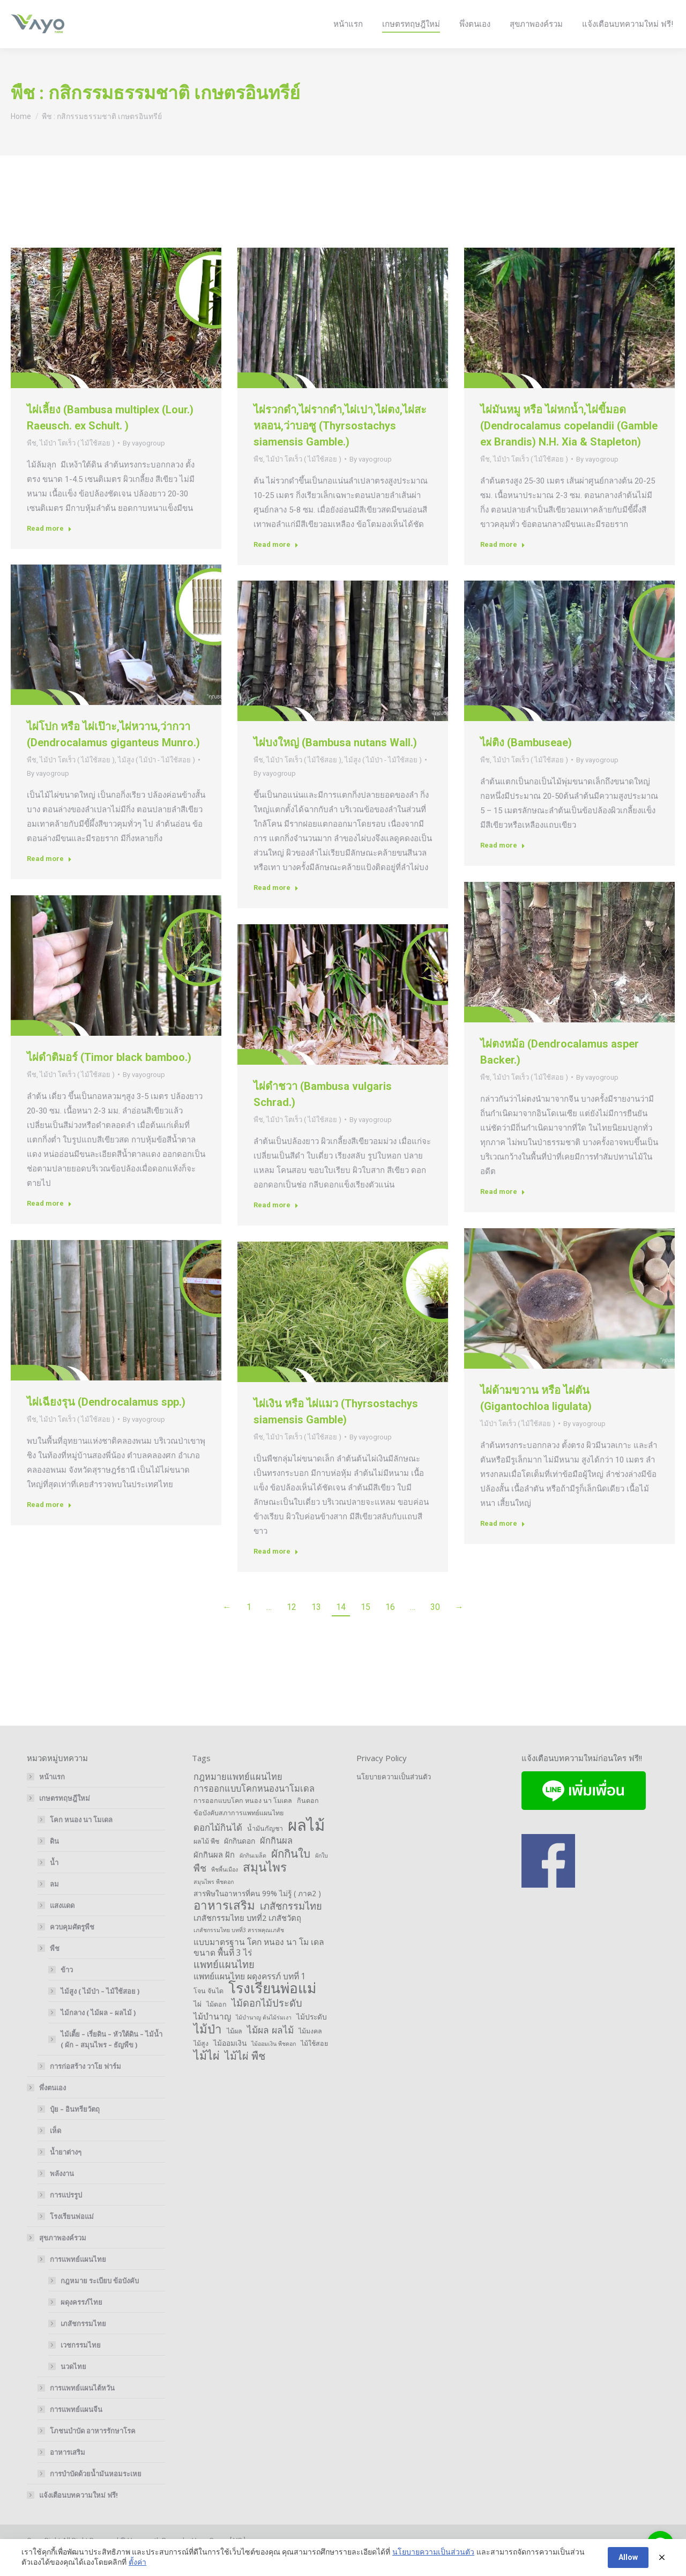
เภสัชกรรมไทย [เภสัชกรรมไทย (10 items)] (291, 1925)
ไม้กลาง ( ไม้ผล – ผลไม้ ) (98, 2032)
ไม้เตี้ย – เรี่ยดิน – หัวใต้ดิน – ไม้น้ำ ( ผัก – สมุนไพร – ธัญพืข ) (111, 2058)
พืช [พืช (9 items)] (199, 1887)
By (144, 462)
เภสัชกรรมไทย (83, 2343)
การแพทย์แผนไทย (72, 2278)
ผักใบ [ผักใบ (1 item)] (321, 1875)
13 (316, 1626)
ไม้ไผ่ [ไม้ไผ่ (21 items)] (206, 2074)
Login (625, 10)
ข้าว (67, 1989)
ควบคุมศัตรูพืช (72, 1946)
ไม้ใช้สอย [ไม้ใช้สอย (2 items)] (314, 2062)
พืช (31, 462)
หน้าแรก (52, 1796)
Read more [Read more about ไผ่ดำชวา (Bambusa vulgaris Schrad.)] (276, 1224)
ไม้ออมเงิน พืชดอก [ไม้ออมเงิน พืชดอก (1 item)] (273, 2063)
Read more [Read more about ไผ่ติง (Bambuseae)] (502, 864)
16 (390, 1626)
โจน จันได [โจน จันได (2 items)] (208, 2010)
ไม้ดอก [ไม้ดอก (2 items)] (216, 2023)
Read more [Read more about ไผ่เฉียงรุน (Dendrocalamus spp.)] (49, 1524)
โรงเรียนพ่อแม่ (72, 2235)
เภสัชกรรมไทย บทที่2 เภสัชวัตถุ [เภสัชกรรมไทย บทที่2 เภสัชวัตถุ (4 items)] (247, 1937)
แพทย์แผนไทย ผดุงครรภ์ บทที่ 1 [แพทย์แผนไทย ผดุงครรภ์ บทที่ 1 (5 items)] (249, 1995)
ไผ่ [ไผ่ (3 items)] (197, 2023)
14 (341, 1626)
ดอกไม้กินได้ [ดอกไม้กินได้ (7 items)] (217, 1847)
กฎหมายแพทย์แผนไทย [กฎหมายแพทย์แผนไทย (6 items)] (237, 1796)
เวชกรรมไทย (81, 2364)
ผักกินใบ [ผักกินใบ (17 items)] (290, 1872)
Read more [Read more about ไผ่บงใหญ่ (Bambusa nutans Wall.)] (276, 907)
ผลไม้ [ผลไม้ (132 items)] (306, 1844)
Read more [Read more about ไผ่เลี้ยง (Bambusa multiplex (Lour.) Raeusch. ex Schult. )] (49, 548)
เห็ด (55, 2150)
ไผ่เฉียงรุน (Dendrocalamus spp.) (106, 1421)
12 (291, 1626)
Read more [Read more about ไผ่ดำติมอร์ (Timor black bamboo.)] (49, 1223)
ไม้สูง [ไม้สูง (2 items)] (200, 2062)
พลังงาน (62, 2193)
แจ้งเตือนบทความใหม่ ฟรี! (78, 2514)
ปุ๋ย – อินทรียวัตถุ (75, 2128)
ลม (54, 1903)
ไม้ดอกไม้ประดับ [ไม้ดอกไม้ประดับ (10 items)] (267, 2022)
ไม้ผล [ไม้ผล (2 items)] (234, 2050)
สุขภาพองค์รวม (57, 2257)
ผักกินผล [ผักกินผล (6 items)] (276, 1859)
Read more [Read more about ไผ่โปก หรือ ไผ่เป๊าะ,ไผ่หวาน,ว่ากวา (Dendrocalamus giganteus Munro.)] (49, 878)
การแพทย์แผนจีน (76, 2428)
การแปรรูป (66, 2214)
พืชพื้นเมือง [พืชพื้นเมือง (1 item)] (224, 1888)
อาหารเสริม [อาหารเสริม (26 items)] (224, 1924)
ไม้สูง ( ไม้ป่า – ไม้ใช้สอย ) (100, 2010)
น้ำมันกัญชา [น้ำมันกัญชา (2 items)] (265, 1847)
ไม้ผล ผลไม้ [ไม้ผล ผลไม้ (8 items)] (270, 2049)
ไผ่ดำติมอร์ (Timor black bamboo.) (109, 1076)
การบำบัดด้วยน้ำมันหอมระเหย (95, 2493)
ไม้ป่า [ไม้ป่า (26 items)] (207, 2048)
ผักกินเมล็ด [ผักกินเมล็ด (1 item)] (253, 1875)
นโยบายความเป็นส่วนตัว (393, 1796)
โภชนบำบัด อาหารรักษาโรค (93, 2450)
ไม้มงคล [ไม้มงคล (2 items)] (310, 2050)
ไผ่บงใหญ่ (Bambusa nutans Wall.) (335, 761)
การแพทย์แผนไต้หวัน (82, 2407)
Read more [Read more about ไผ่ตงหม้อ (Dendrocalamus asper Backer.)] (502, 1211)
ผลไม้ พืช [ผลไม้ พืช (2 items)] (206, 1860)
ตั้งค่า (137, 2562)
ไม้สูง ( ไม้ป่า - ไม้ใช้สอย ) (156, 779)
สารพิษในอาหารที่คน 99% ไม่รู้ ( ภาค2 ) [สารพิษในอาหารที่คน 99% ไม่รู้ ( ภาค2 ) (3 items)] (257, 1912)
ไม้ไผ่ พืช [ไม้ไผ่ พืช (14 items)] (245, 2075)
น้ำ (54, 1882)
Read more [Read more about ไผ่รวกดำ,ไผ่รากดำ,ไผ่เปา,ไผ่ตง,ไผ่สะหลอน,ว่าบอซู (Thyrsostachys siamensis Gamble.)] (276, 564)
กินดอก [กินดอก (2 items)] (308, 1819)
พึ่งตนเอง (47, 2107)
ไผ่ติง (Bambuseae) (526, 761)
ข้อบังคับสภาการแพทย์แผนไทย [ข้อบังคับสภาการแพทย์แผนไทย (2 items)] (238, 1832)
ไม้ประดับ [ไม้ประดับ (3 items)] (311, 2036)
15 (365, 1626)
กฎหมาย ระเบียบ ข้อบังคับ (100, 2300)
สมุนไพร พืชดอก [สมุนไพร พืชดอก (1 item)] (213, 1901)
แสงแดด (62, 1924)
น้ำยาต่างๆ (65, 2171)
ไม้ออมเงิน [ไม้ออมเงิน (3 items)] (230, 2062)
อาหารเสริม (67, 2471)
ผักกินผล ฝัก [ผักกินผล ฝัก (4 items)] (214, 1873)
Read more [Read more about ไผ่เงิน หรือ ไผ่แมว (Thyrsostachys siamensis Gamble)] (276, 1571)
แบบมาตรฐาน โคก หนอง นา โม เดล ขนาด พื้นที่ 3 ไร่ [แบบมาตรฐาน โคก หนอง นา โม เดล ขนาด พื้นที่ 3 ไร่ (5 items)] (258, 1966)
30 (435, 1626)
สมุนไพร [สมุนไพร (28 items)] (265, 1886)
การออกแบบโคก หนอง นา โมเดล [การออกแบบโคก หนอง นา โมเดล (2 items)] (242, 1819)
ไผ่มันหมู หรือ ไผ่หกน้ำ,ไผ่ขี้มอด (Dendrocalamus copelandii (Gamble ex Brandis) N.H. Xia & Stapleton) (569, 444)
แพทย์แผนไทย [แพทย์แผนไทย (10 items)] (224, 1983)
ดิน (54, 1860)
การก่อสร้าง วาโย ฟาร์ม (85, 2085)
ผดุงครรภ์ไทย (81, 2321)
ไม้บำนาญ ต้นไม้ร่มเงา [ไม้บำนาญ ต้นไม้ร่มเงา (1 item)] (264, 2036)
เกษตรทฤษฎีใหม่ (59, 1817)
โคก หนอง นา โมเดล (81, 1839)
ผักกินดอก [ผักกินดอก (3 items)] (239, 1860)
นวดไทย (73, 2386)
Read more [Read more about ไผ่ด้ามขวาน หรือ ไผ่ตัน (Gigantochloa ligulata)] (502, 1543)
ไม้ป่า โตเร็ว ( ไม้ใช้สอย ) (77, 462)
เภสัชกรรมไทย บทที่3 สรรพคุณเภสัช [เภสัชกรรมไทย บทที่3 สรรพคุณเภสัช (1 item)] (238, 1949)
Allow (628, 2557)
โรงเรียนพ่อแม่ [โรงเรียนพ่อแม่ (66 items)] (272, 2007)
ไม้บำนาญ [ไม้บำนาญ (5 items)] (212, 2035)
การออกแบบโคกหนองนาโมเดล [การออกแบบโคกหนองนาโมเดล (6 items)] (254, 1807)
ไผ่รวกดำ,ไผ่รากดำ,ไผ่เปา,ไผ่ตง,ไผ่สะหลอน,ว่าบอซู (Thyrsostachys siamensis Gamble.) (340, 444)
